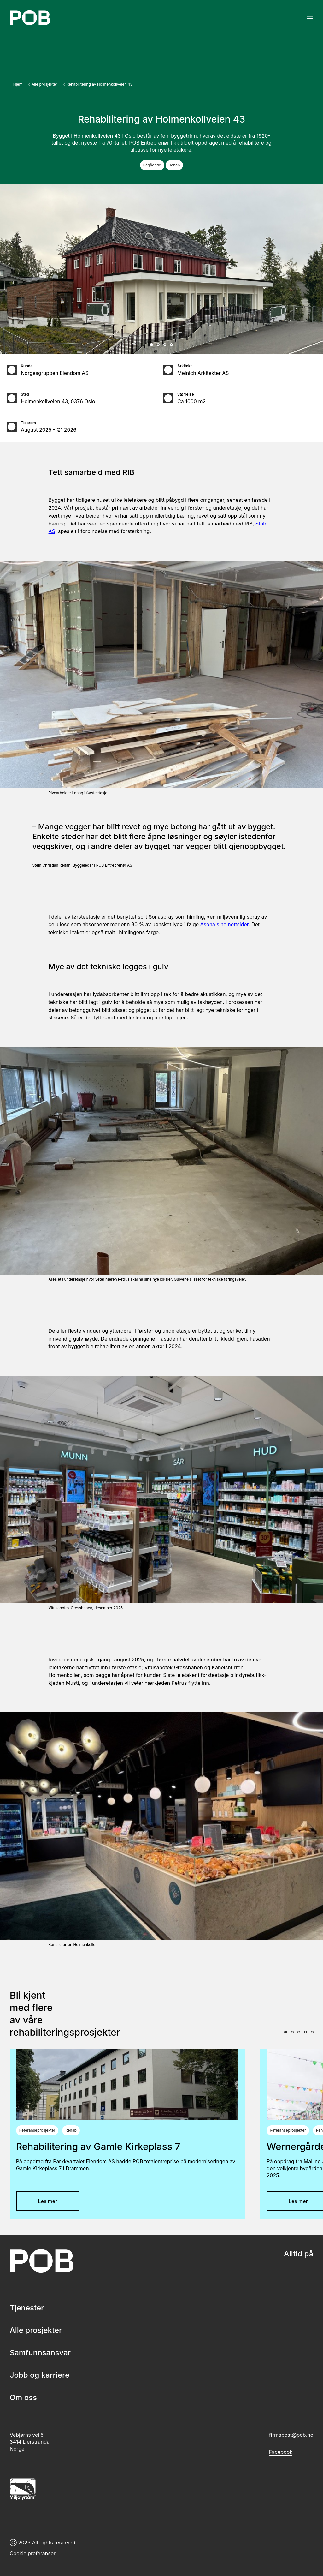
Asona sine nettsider (224, 924)
